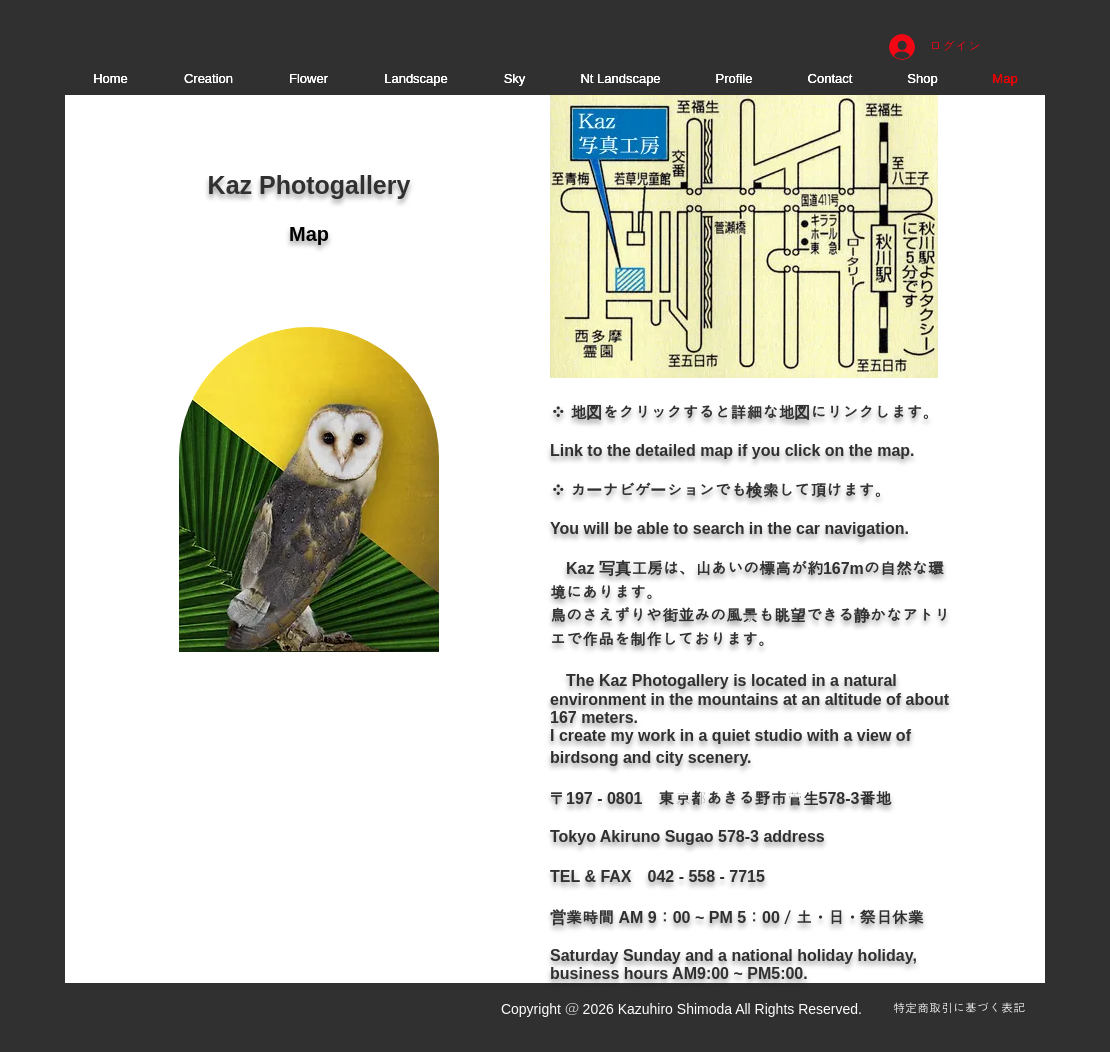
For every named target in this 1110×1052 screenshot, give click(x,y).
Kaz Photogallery (309, 185)
